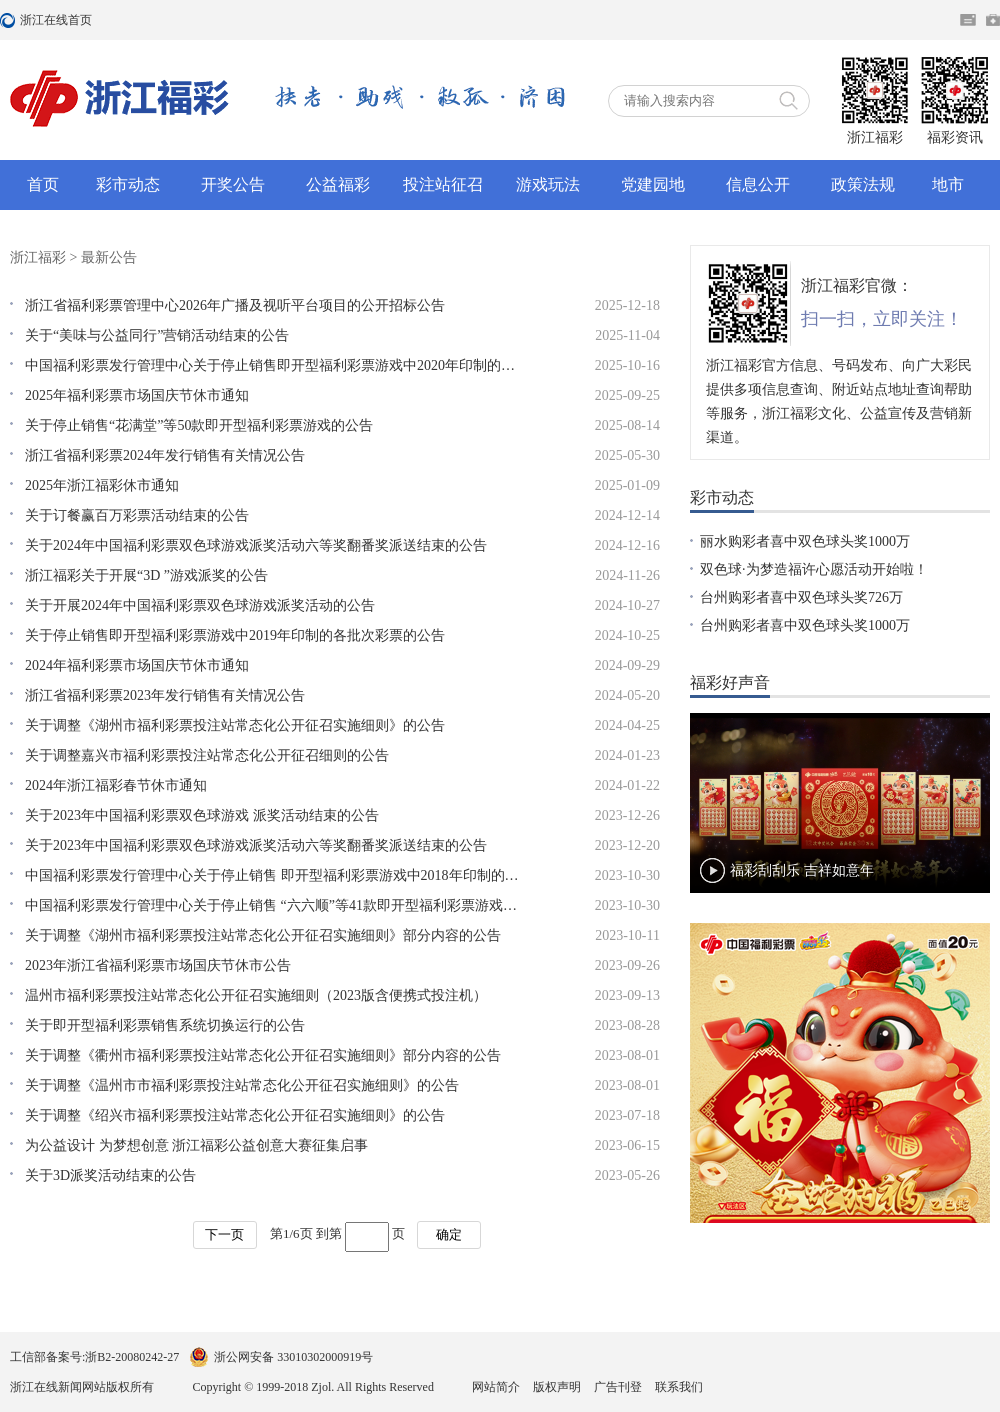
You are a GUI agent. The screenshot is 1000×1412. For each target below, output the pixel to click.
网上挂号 (993, 20)
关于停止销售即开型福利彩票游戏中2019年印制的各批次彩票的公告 (235, 635)
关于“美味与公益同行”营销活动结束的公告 (157, 335)
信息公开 (758, 184)
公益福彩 (338, 184)
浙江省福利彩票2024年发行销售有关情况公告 (165, 455)
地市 (948, 184)
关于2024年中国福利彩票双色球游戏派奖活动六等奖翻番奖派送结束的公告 (256, 545)
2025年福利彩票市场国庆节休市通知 (137, 395)
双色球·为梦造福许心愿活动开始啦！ (814, 569)
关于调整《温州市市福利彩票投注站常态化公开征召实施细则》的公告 (242, 1085)
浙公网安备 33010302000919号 (293, 1357)
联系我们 (679, 1387)
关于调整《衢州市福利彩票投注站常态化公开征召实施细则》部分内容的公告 (263, 1055)
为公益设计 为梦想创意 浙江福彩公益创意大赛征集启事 (196, 1145)
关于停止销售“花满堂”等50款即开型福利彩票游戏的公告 (199, 425)
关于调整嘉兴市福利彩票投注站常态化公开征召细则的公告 (207, 755)
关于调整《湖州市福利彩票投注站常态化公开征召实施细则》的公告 (235, 725)
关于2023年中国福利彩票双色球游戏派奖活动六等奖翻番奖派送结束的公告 (256, 845)
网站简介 (496, 1387)
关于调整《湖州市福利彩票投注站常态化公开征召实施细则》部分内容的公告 (263, 935)
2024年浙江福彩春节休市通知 (116, 785)
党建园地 (653, 184)
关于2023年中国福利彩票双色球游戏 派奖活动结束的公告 (202, 815)
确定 (449, 1234)
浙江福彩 (38, 257)
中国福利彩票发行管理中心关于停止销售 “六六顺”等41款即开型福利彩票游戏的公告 (275, 905)
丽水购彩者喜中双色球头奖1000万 (805, 541)
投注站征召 (443, 184)
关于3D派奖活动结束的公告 (110, 1175)
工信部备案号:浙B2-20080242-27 (94, 1357)
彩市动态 (128, 184)
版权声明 (557, 1387)
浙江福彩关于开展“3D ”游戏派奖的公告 (146, 575)
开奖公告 (233, 184)
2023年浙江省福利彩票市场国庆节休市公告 (158, 965)
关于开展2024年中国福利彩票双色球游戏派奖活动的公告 (200, 605)
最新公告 (109, 257)
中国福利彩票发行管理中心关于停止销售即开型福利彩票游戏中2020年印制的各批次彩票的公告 (275, 365)
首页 (43, 184)
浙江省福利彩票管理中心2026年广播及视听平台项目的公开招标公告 (235, 305)
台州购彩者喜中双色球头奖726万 (801, 597)
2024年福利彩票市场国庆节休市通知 (137, 665)
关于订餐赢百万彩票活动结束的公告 (137, 515)
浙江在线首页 (10, 20)
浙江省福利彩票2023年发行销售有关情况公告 (165, 695)
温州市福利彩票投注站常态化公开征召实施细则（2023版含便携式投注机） (256, 995)
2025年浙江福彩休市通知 (102, 485)
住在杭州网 (968, 20)
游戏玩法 (548, 184)
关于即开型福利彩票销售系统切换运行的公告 (165, 1025)
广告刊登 (618, 1387)
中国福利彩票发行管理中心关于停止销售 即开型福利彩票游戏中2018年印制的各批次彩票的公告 (275, 875)
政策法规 (863, 184)
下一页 (224, 1234)
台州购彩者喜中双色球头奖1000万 (805, 625)
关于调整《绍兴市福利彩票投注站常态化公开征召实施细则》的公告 (235, 1115)
